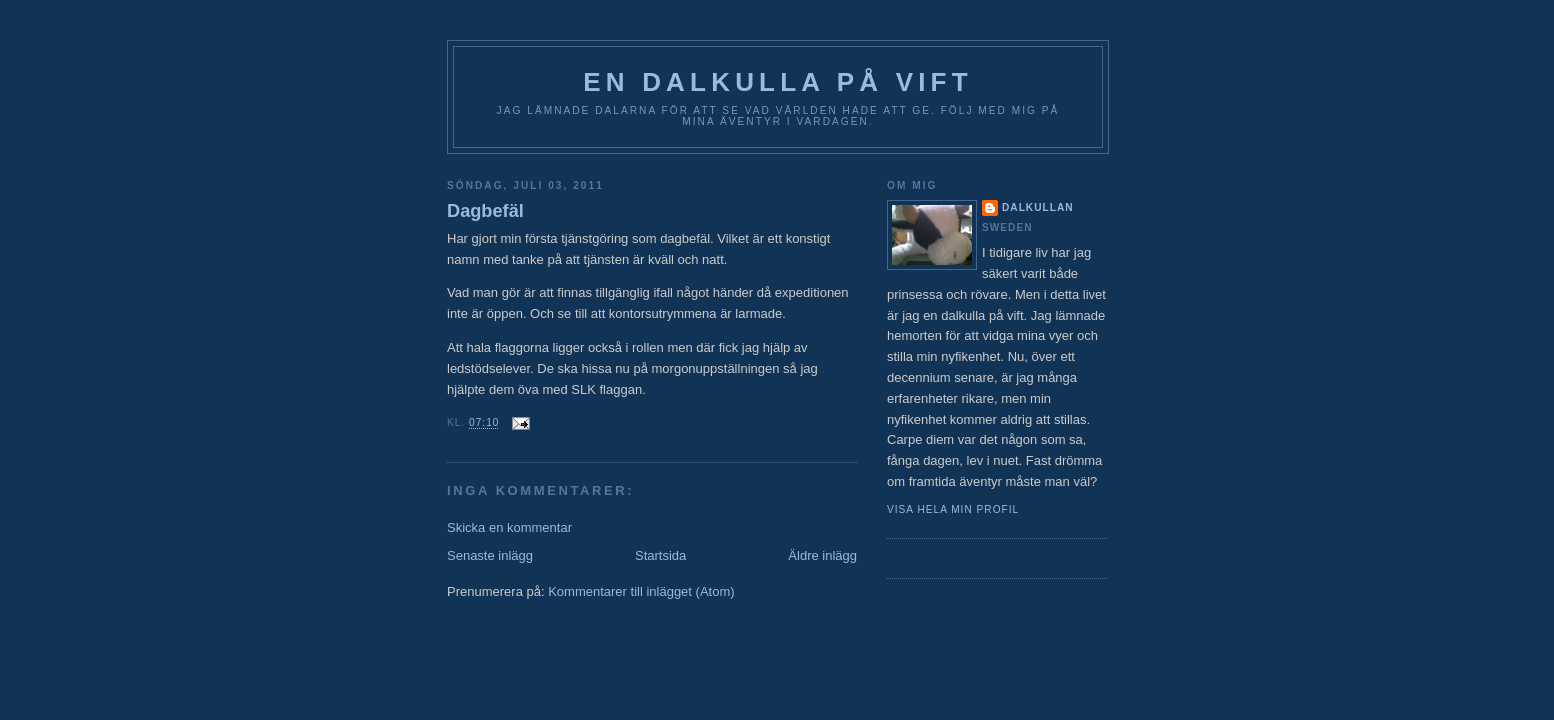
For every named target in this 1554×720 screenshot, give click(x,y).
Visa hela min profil (953, 509)
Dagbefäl (485, 211)
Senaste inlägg (490, 555)
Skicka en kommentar (509, 527)
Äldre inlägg (822, 555)
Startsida (660, 555)
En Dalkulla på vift (778, 82)
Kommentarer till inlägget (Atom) (641, 591)
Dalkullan (1038, 207)
